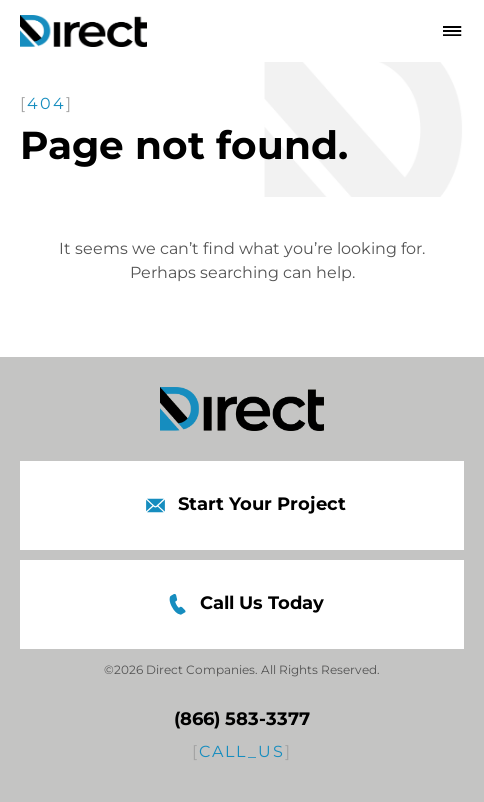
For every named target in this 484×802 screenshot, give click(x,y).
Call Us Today (242, 604)
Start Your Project (242, 505)
